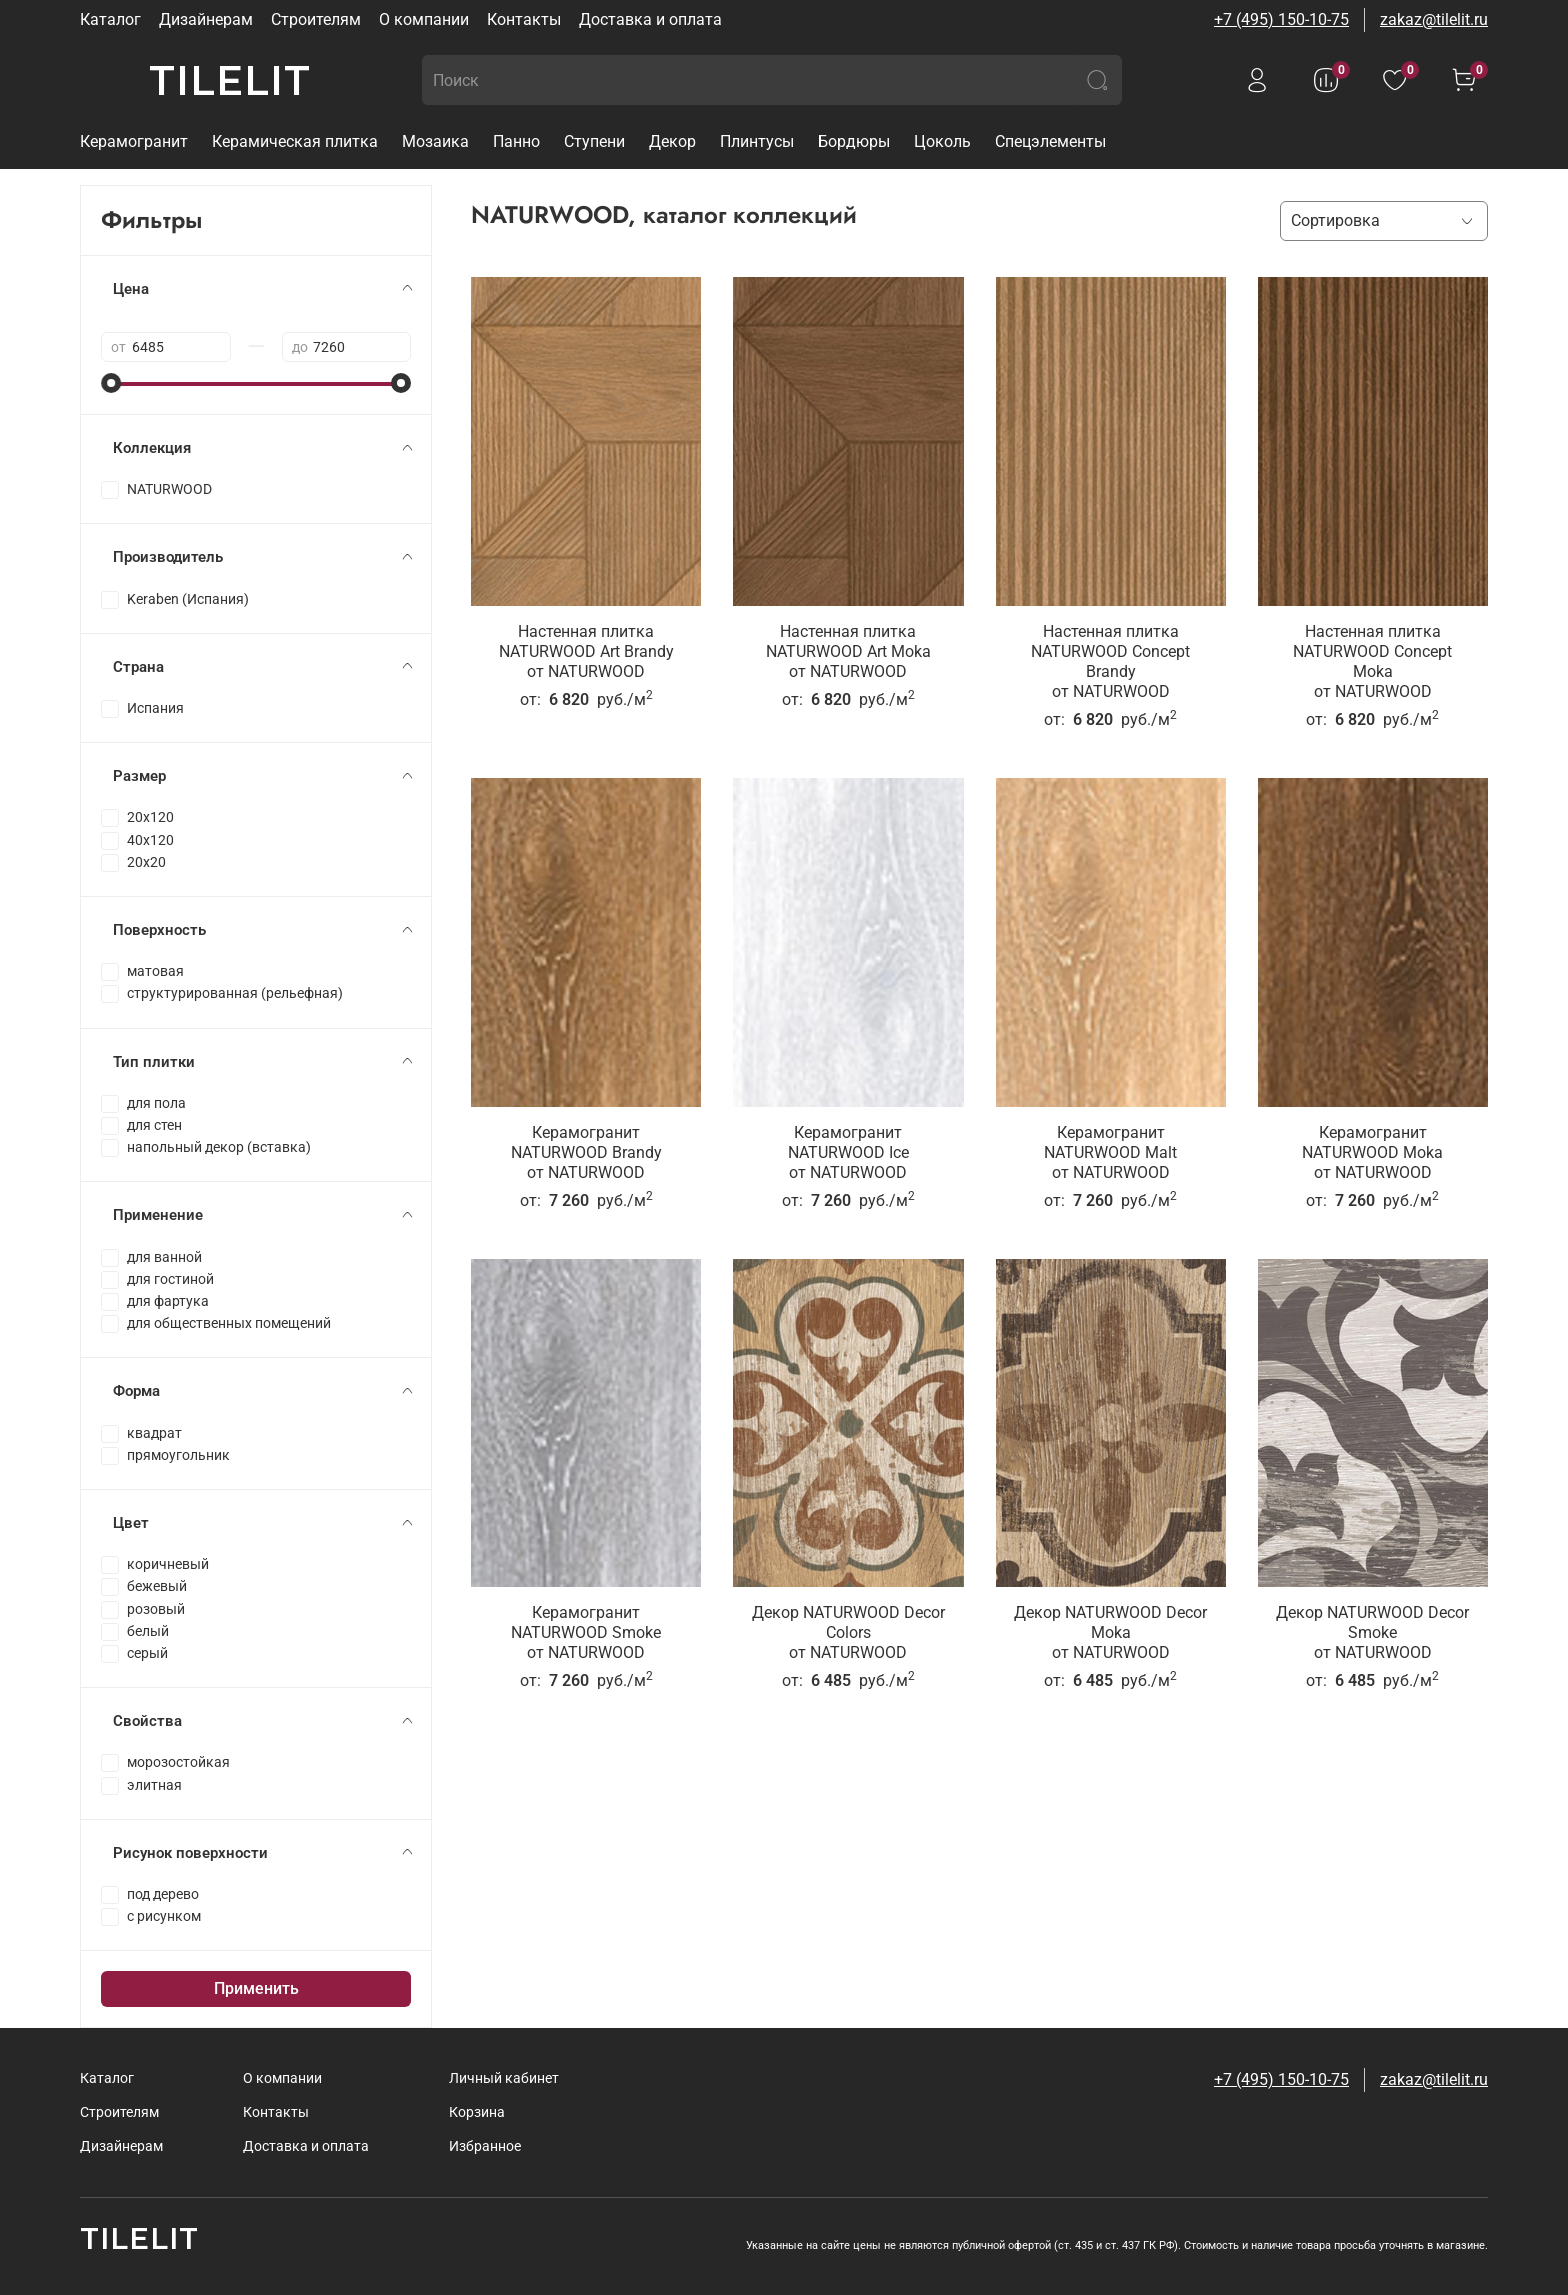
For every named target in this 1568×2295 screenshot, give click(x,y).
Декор (672, 141)
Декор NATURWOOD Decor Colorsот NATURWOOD (848, 1632)
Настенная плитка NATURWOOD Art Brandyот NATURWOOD (586, 651)
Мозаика (435, 141)
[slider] (111, 383)
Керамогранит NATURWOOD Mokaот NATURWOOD (1372, 1152)
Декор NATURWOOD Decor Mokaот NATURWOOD (1110, 1632)
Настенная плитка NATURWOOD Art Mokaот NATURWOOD (848, 651)
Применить (256, 1988)
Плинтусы (757, 141)
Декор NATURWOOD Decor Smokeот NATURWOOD (1372, 1632)
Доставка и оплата (650, 19)
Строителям (316, 19)
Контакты (524, 19)
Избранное (485, 2146)
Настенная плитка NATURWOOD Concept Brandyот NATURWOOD (1110, 661)
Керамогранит (134, 141)
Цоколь (942, 141)
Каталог (110, 19)
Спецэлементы (1050, 141)
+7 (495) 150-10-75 (1281, 19)
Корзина (477, 2112)
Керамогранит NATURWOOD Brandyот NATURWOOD (586, 1152)
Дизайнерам (206, 19)
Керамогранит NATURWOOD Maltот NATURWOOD (1110, 1152)
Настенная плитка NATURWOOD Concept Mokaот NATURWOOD (1372, 661)
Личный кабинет (504, 2078)
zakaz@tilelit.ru (1434, 19)
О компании (424, 19)
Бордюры (854, 141)
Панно (516, 141)
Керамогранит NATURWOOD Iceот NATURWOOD (848, 1152)
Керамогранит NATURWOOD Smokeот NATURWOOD (586, 1632)
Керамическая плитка (295, 141)
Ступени (594, 141)
